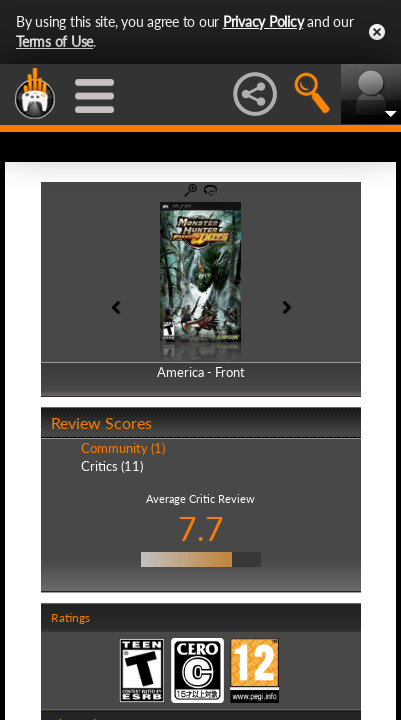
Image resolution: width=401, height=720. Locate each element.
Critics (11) (112, 466)
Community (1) (123, 448)
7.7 (201, 528)
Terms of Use (54, 41)
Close (377, 32)
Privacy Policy (263, 21)
